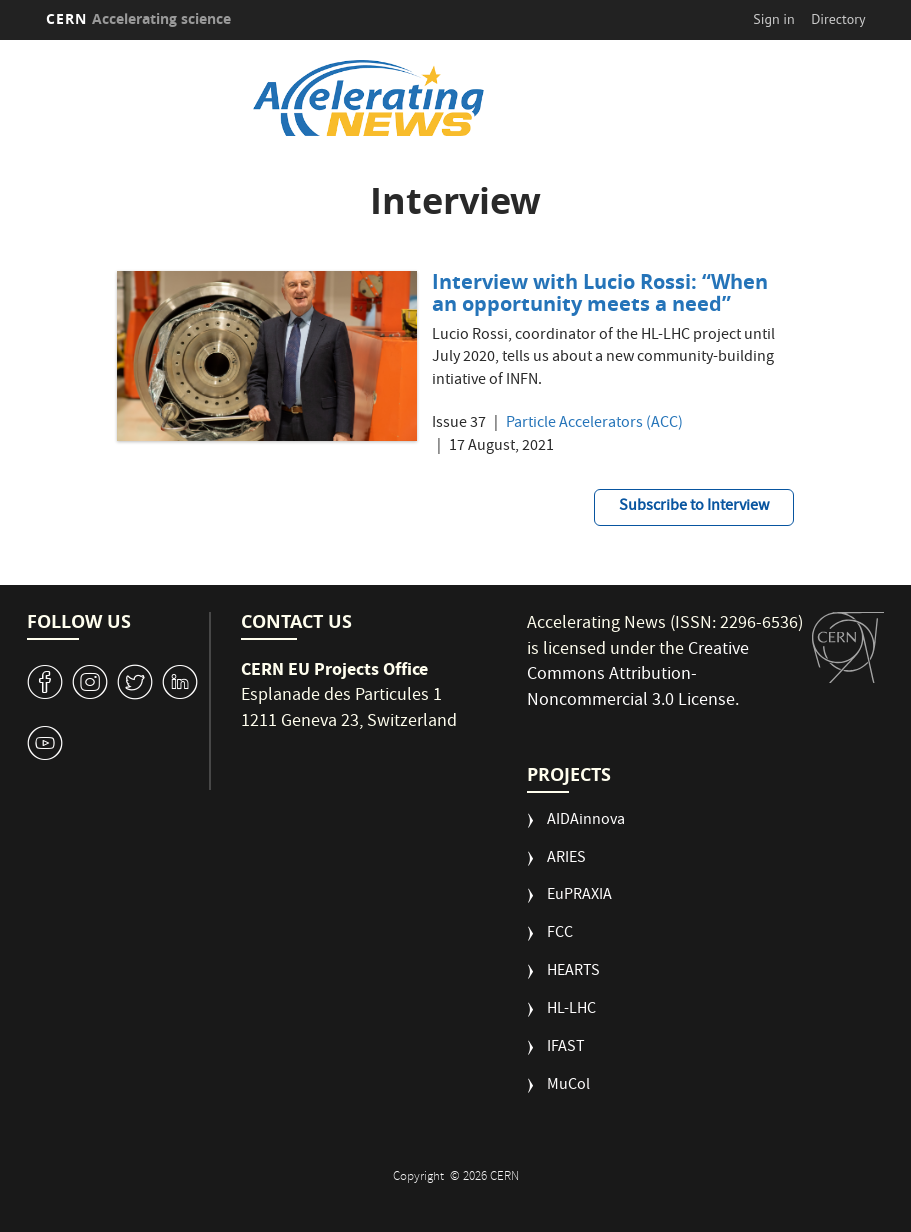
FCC (560, 934)
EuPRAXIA (579, 896)
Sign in (774, 19)
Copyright (420, 1177)
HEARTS (573, 972)
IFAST (566, 1048)
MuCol (568, 1086)
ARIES (566, 859)
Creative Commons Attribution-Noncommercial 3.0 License (638, 676)
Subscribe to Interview (694, 507)
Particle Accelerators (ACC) (594, 424)
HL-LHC (571, 1010)
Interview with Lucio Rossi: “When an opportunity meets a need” (600, 292)
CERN (139, 18)
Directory (838, 19)
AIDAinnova (586, 821)
